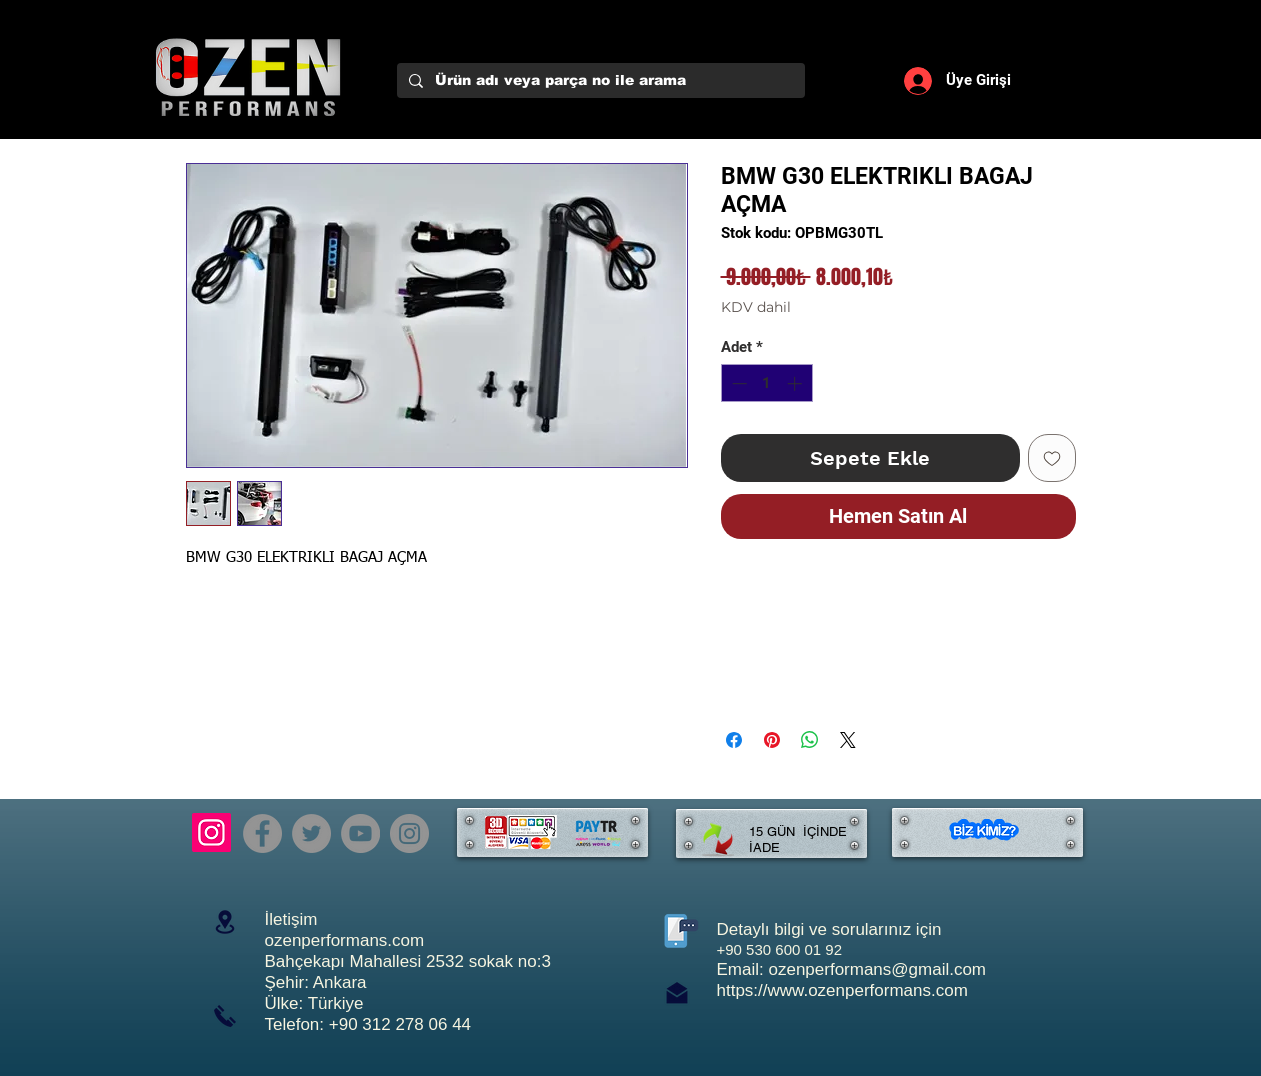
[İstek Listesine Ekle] (1052, 458)
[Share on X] (848, 740)
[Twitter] (311, 833)
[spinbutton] (766, 383)
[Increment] (796, 383)
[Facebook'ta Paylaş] (734, 740)
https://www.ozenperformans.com (842, 990)
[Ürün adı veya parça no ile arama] (599, 81)
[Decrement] (737, 383)
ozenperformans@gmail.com (877, 969)
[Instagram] (211, 832)
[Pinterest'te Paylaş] (772, 740)
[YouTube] (360, 833)
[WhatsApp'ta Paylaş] (810, 740)
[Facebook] (262, 833)
